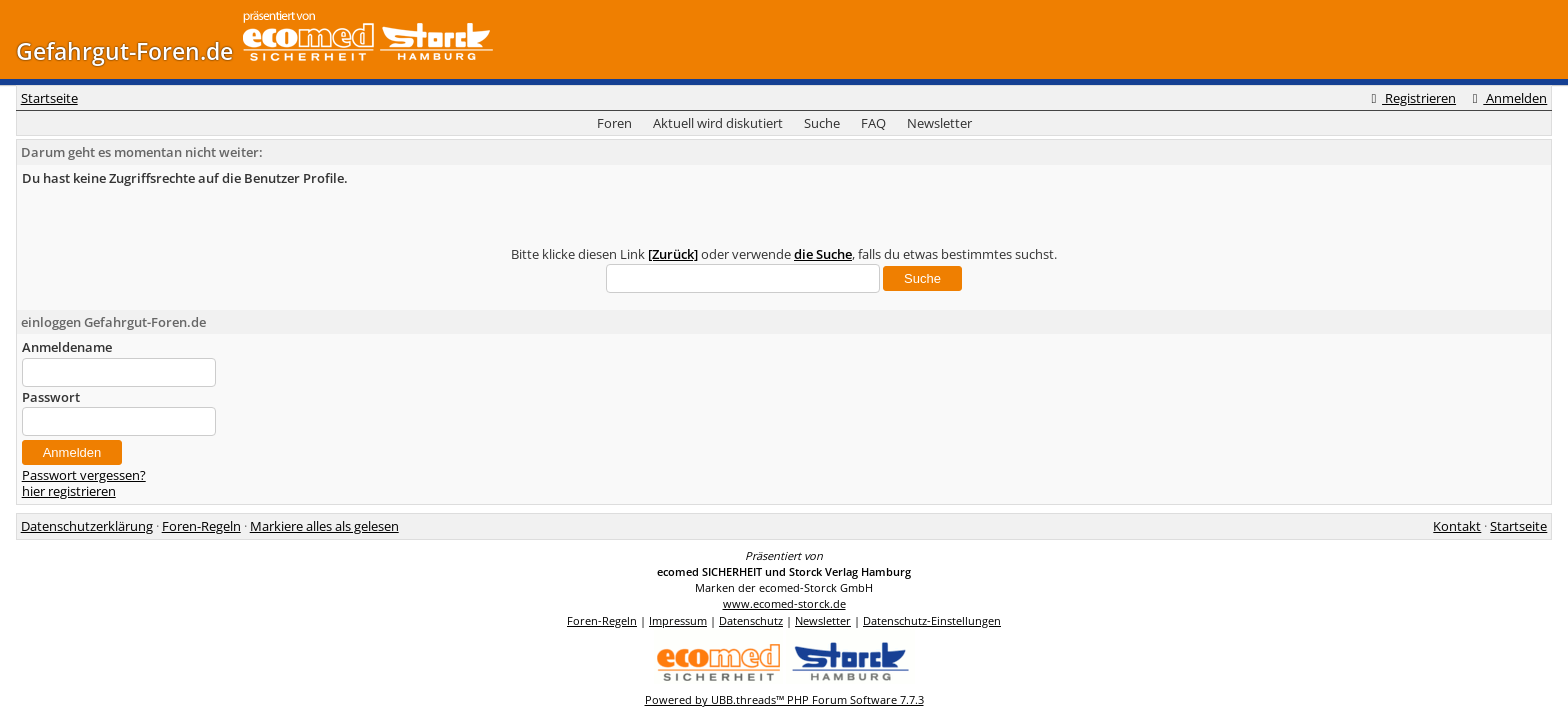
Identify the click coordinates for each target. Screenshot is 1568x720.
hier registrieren (69, 491)
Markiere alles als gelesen (324, 526)
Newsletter (939, 123)
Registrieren (1411, 98)
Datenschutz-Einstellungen (932, 620)
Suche (822, 123)
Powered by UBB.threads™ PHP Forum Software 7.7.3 (784, 699)
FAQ (873, 123)
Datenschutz (751, 620)
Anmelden (1507, 98)
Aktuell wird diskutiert (718, 123)
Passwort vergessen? (84, 475)
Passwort (51, 397)
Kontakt (1457, 526)
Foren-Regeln (201, 526)
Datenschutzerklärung (87, 526)
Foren (614, 123)
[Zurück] (673, 254)
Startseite (49, 98)
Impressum (678, 620)
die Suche (823, 254)
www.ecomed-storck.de (784, 603)
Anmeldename (67, 347)
